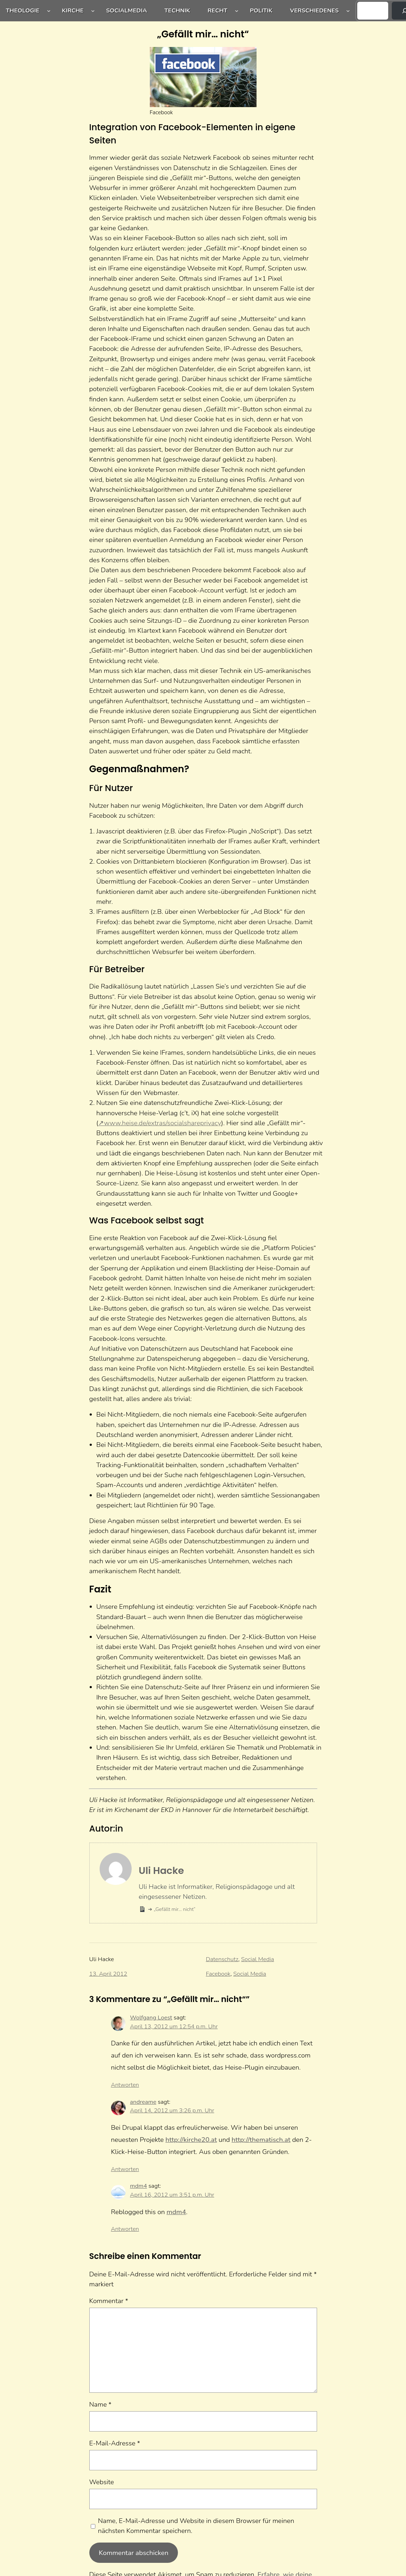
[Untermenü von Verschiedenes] (348, 10)
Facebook (218, 1974)
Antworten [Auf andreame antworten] (125, 2169)
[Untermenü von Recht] (236, 10)
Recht (217, 10)
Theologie (22, 10)
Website (101, 2482)
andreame (143, 2102)
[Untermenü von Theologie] (49, 10)
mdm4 (138, 2186)
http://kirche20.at (191, 2139)
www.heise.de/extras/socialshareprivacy (162, 1123)
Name (100, 2404)
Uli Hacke (161, 1870)
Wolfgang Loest (151, 2017)
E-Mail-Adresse (114, 2443)
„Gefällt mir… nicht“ (173, 1909)
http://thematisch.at (261, 2139)
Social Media (257, 1959)
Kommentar (108, 2301)
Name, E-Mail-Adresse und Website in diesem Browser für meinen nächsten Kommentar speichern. (196, 2525)
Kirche (73, 10)
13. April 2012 (108, 1974)
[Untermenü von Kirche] (93, 10)
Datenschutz (222, 1959)
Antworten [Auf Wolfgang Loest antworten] (125, 2085)
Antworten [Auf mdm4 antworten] (125, 2229)
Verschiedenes (314, 10)
